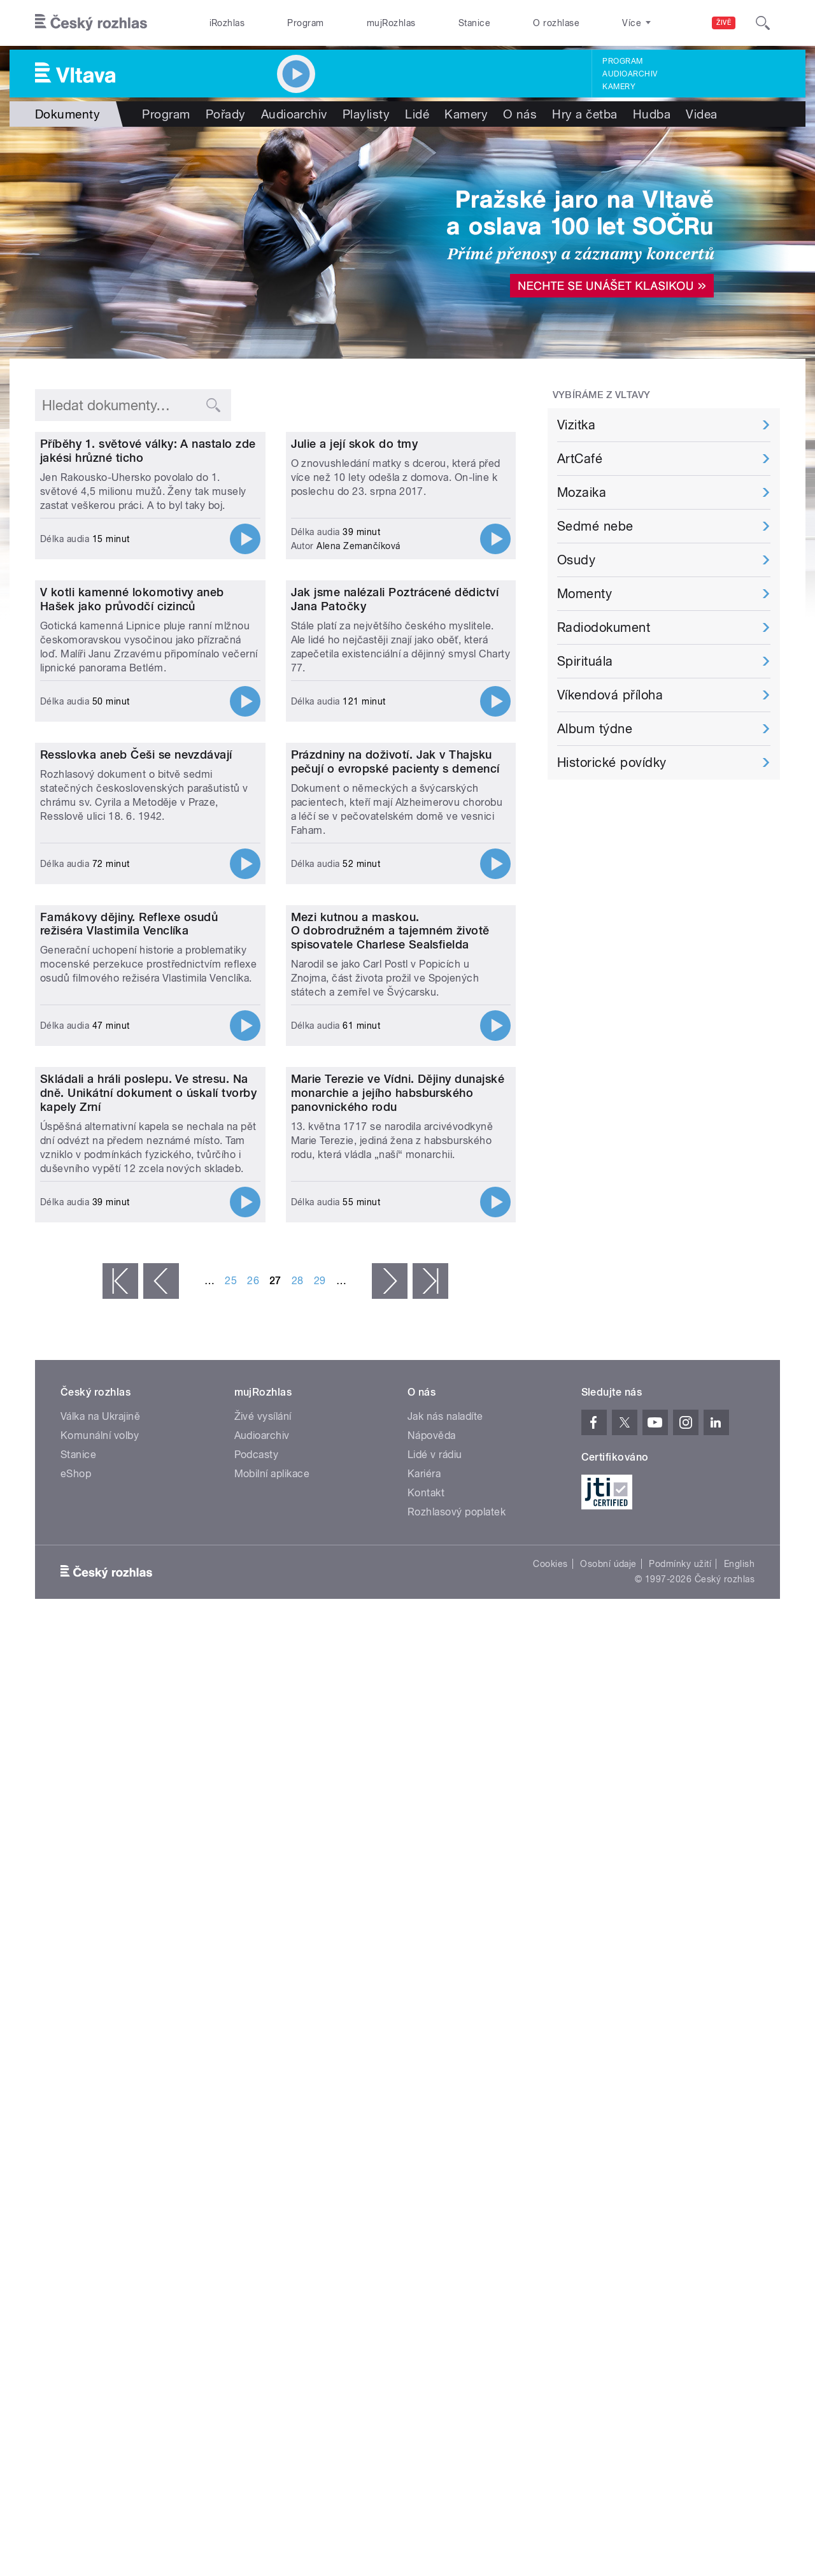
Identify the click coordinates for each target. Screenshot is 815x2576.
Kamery (618, 86)
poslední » (430, 1925)
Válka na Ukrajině (100, 2061)
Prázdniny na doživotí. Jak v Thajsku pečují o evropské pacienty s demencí (395, 1148)
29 (320, 1925)
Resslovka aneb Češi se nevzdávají (136, 1141)
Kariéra (424, 2118)
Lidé (417, 114)
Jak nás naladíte (445, 2061)
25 (231, 1925)
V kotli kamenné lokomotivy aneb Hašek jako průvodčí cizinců (132, 856)
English (739, 2208)
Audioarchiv (629, 73)
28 (298, 1925)
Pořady (226, 114)
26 (253, 1925)
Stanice (474, 23)
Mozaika (581, 492)
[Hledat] (763, 23)
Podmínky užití (680, 2208)
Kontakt (426, 2137)
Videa (701, 114)
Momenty (584, 593)
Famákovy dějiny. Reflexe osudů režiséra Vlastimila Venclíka (129, 1439)
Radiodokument (603, 627)
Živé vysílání (263, 2061)
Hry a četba (584, 114)
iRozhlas (227, 23)
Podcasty (256, 2099)
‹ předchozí (161, 1925)
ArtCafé (579, 458)
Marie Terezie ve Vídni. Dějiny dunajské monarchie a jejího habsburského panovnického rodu (398, 1737)
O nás (520, 114)
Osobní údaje (608, 2208)
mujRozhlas (391, 23)
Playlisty (366, 114)
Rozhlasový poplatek (457, 2156)
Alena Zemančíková (358, 674)
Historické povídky (612, 762)
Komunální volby (99, 2080)
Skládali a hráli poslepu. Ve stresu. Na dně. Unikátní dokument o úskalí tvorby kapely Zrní (148, 1737)
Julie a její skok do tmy (354, 572)
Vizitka (576, 425)
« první (120, 1925)
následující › (390, 1925)
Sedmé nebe (595, 526)
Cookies (550, 2208)
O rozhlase (556, 23)
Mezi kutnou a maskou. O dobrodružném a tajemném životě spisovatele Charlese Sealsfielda (390, 1446)
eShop (75, 2118)
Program (305, 23)
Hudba (651, 114)
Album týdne (594, 728)
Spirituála (585, 661)
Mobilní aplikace (272, 2118)
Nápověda (432, 2080)
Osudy (576, 560)
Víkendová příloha (610, 695)
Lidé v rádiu (435, 2099)
